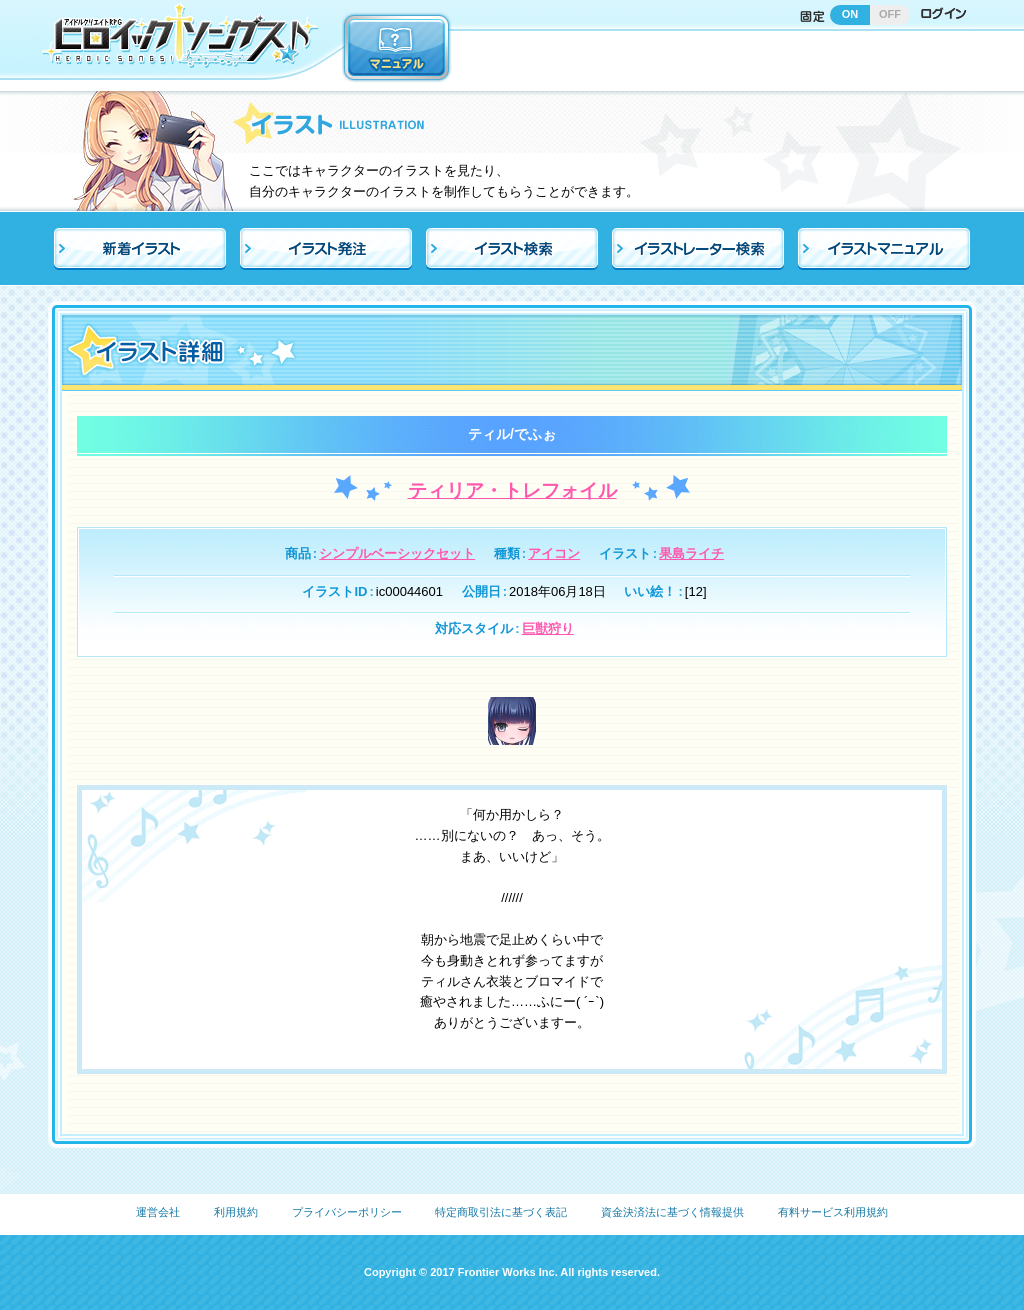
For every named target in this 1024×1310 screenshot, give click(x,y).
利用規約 (236, 1212)
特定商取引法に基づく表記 (501, 1212)
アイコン (554, 553)
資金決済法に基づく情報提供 (672, 1212)
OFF (890, 14)
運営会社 (158, 1212)
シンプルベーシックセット (397, 553)
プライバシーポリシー (347, 1212)
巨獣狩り (548, 628)
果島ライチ (691, 553)
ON (850, 14)
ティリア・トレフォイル (512, 490)
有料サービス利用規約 (833, 1212)
